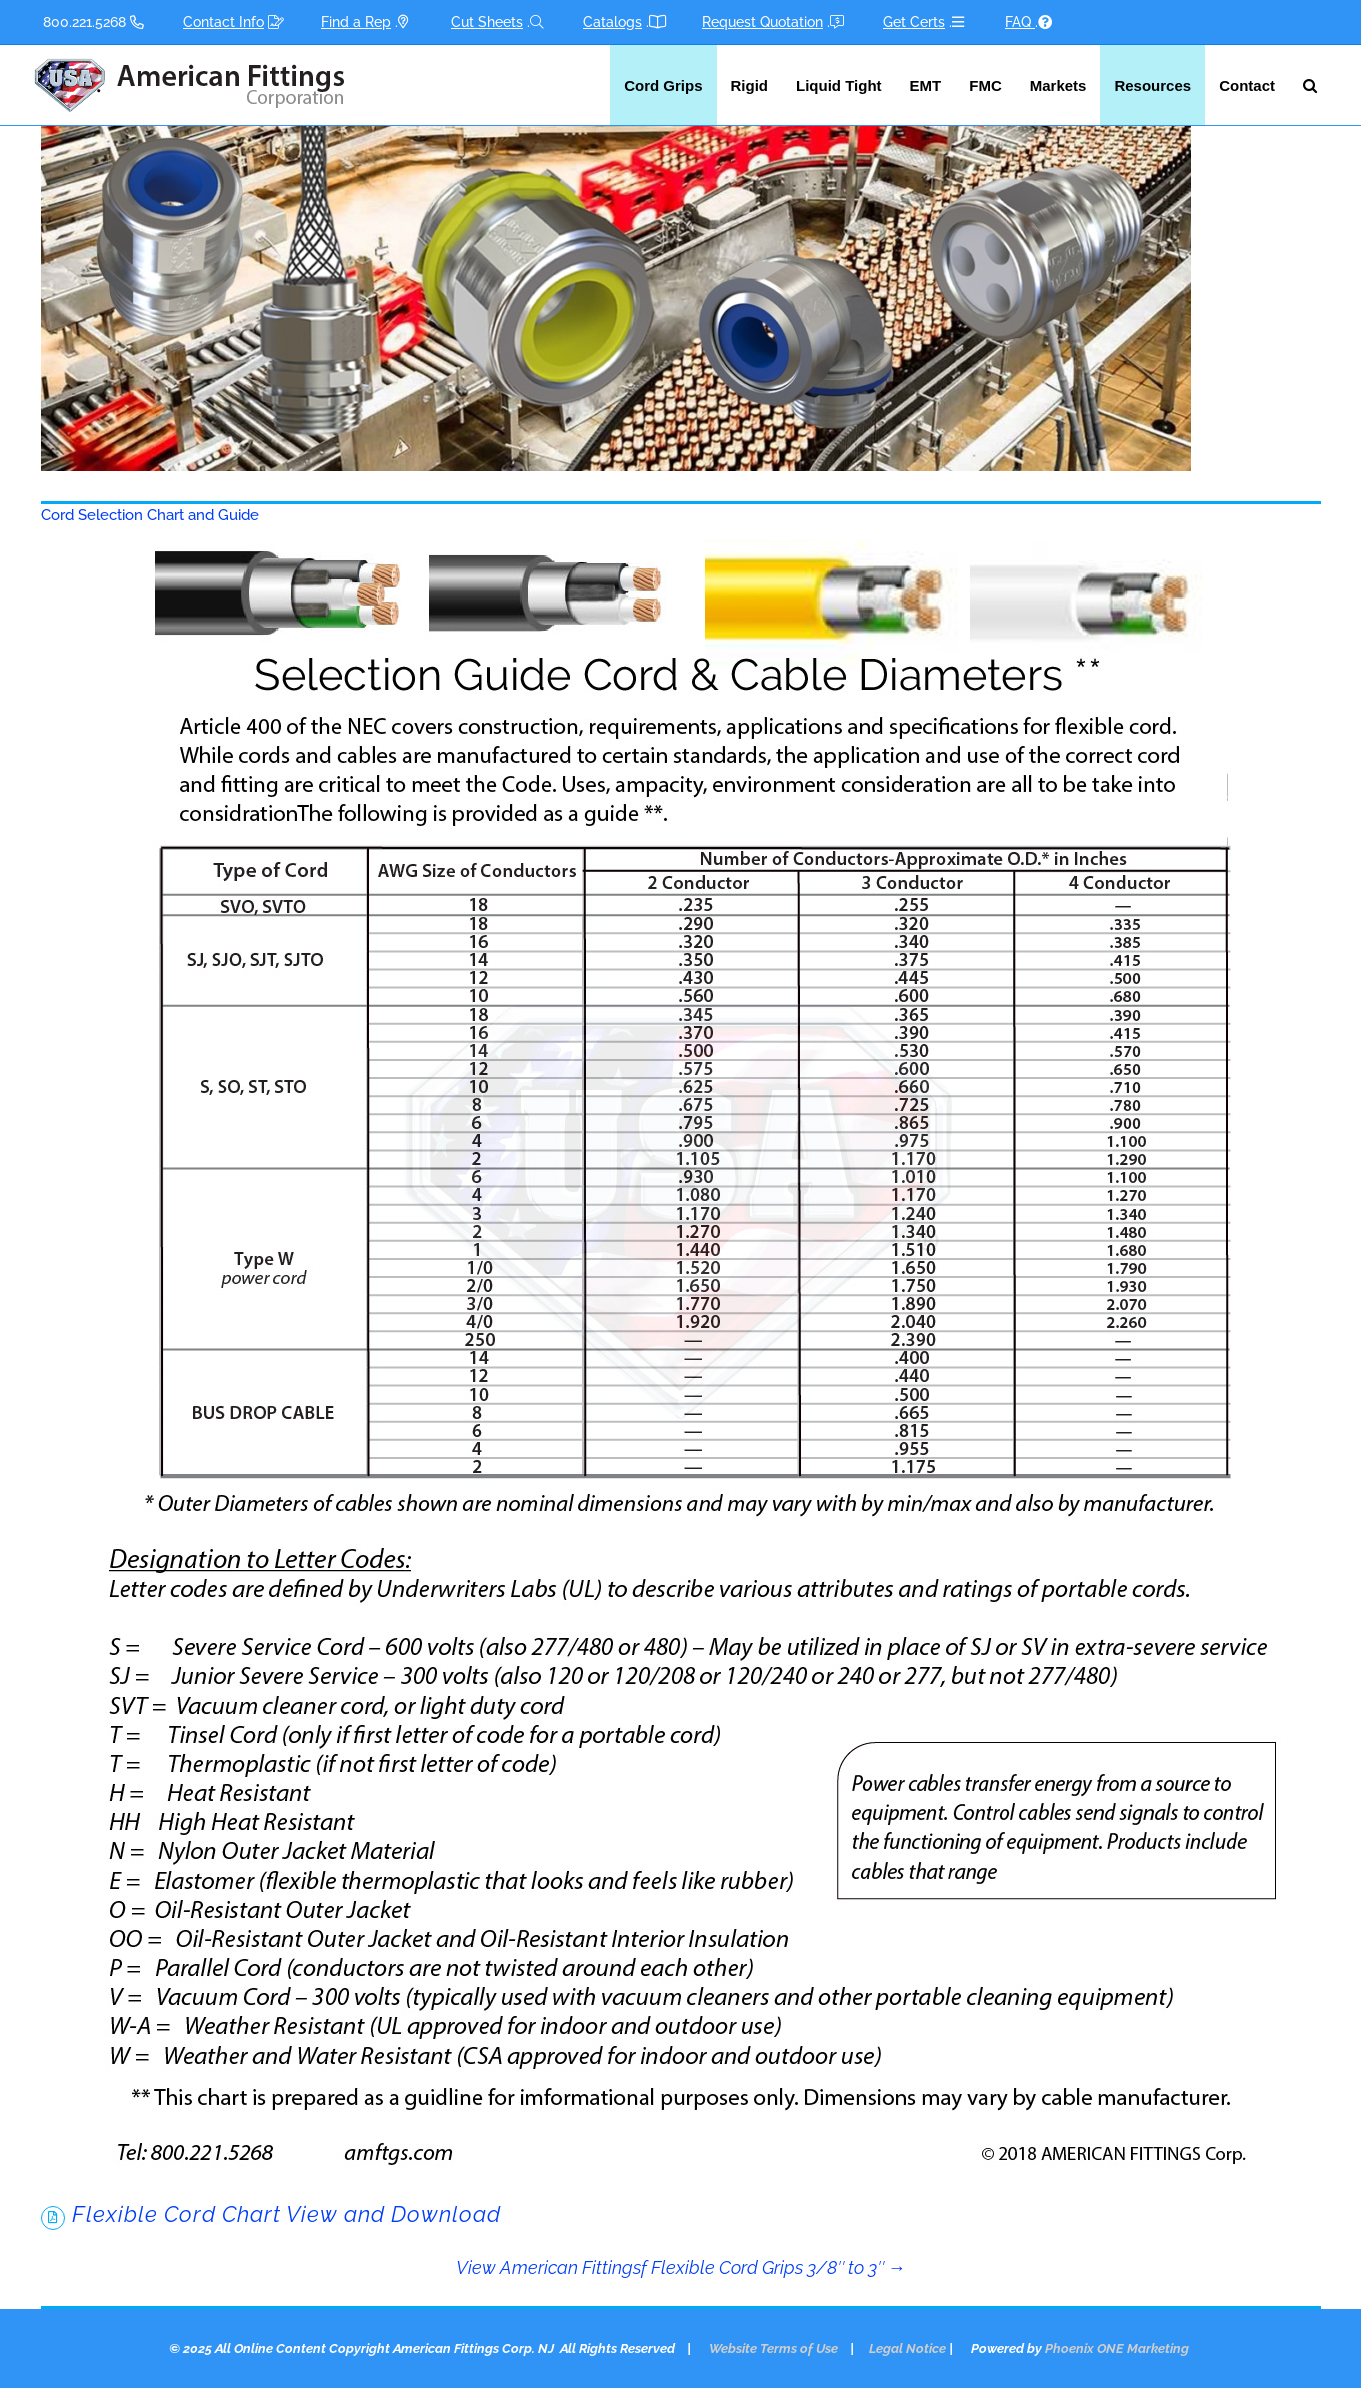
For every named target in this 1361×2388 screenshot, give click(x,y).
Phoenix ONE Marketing (1117, 2348)
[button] (1310, 85)
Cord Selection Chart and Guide (150, 515)
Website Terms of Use (773, 2348)
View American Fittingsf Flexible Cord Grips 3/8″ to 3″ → (681, 2267)
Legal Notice (907, 2348)
